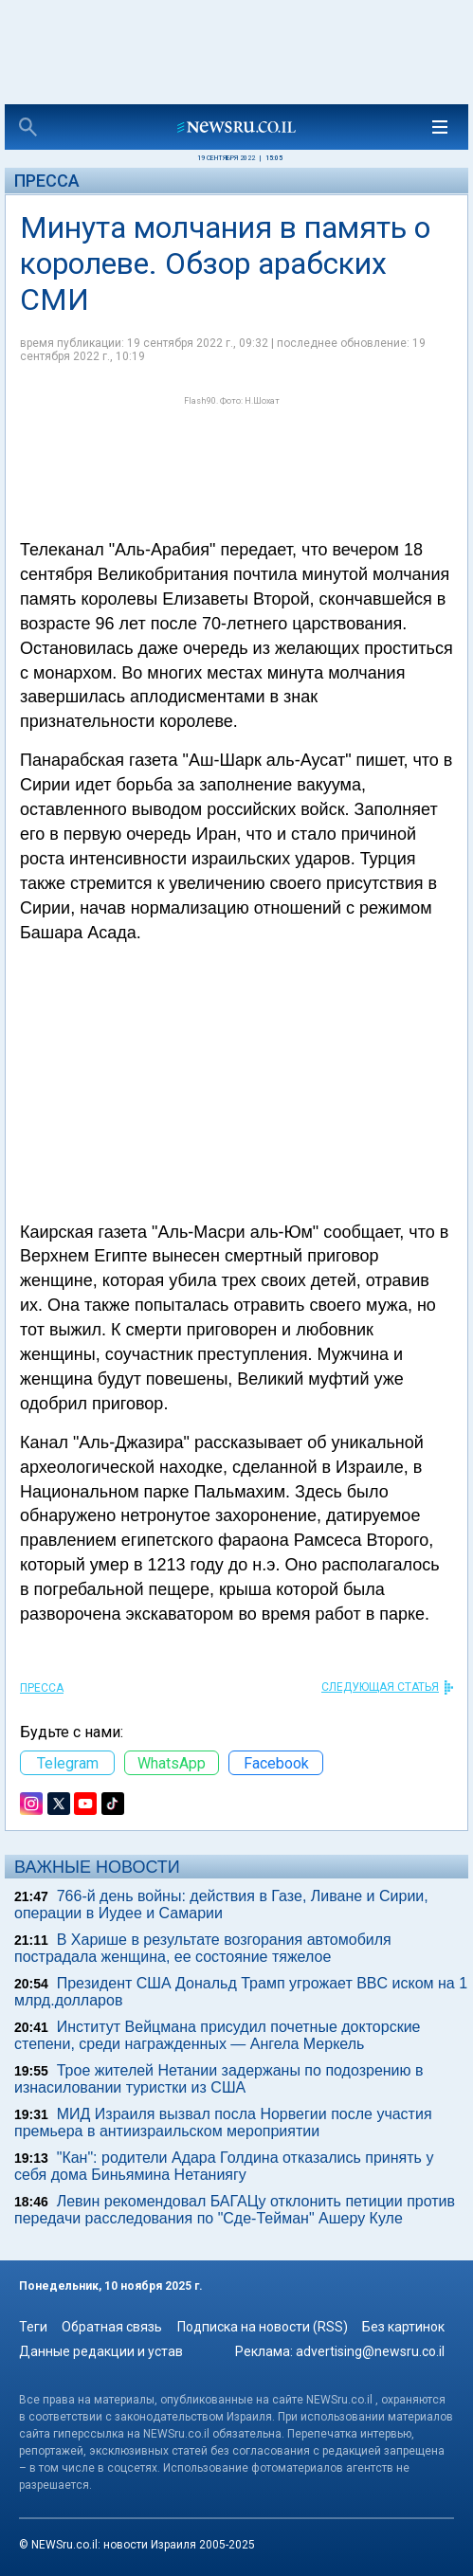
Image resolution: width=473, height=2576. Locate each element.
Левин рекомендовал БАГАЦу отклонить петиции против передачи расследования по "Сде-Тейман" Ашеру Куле (234, 2209)
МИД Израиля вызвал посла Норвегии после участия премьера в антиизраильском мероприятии (223, 2122)
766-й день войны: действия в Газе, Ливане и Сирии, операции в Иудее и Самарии (221, 1904)
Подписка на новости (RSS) (262, 2326)
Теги (33, 2326)
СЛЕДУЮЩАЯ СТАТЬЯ (380, 1687)
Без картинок (403, 2326)
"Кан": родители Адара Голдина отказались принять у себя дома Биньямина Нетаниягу (223, 2166)
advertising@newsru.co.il (370, 2351)
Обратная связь (112, 2326)
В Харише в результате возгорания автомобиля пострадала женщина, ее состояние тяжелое (202, 1948)
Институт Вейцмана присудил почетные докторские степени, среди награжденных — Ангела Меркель (217, 2035)
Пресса (47, 180)
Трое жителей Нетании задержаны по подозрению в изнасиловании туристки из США (219, 2078)
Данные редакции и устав (101, 2351)
